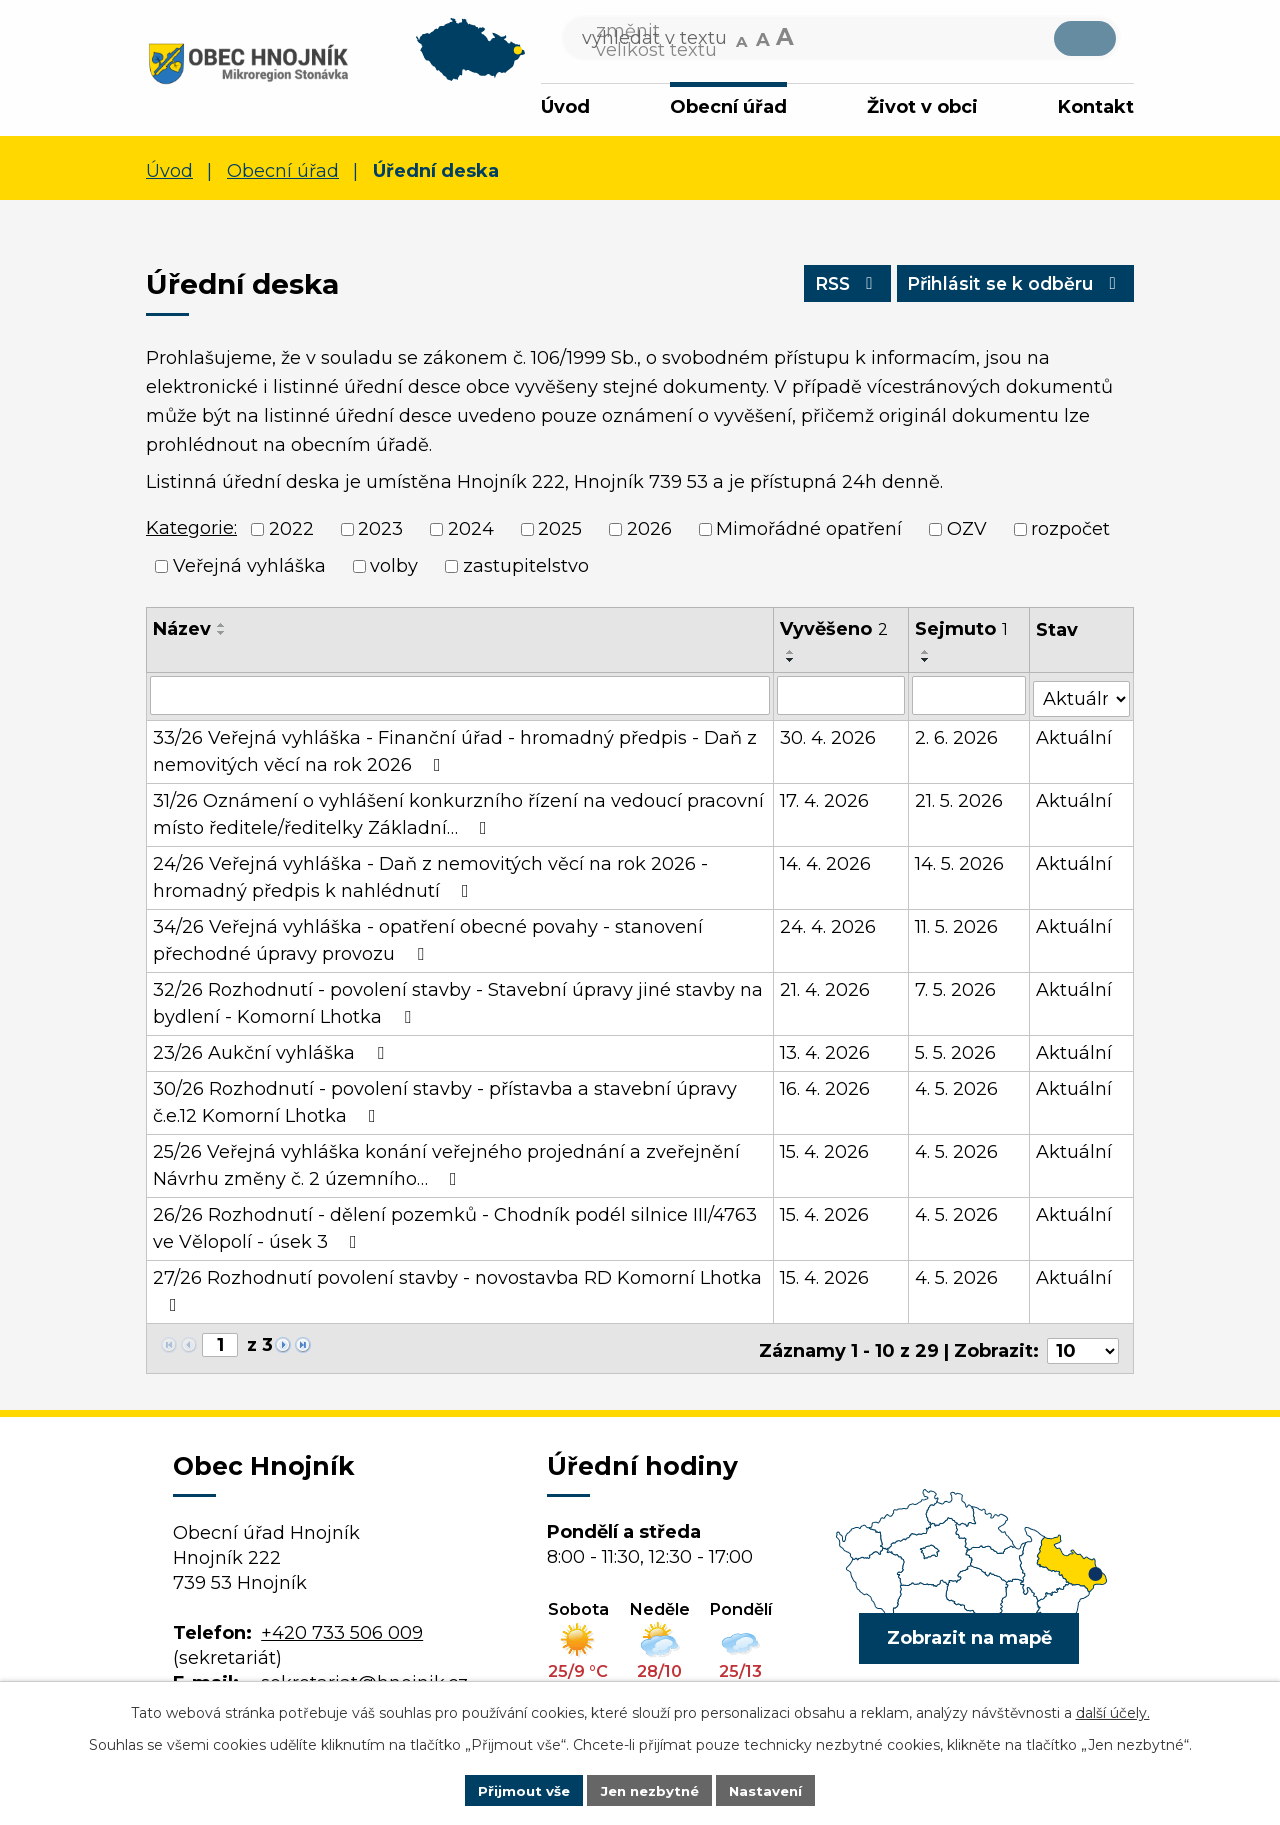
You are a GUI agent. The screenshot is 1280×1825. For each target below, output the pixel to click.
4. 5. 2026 (957, 1089)
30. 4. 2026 (829, 738)
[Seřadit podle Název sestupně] (222, 636)
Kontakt (1096, 107)
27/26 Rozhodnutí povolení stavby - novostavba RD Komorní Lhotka (457, 1290)
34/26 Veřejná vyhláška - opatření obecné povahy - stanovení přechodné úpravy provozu (428, 940)
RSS (831, 291)
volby (394, 569)
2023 (380, 533)
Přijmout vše (518, 1789)
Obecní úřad (728, 107)
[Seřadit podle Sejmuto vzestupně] (927, 655)
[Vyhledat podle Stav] (1081, 696)
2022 (291, 533)
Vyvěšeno (835, 632)
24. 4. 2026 (829, 927)
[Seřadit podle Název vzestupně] (222, 628)
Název (182, 632)
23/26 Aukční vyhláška (272, 1053)
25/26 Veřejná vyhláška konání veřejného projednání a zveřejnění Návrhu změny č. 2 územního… (446, 1165)
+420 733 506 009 (342, 1628)
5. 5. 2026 (956, 1053)
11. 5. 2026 (957, 927)
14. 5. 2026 (960, 864)
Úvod (565, 107)
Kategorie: (191, 532)
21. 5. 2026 (960, 801)
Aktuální (1074, 738)
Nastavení (772, 1789)
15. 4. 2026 (825, 1152)
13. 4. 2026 (826, 1053)
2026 (649, 533)
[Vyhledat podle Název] (460, 698)
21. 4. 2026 (826, 990)
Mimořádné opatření (809, 533)
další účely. (1113, 1711)
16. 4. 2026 (826, 1089)
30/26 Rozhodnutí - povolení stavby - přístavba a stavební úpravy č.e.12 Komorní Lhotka (445, 1102)
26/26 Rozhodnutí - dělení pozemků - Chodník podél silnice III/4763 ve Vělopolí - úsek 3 (455, 1228)
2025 (560, 533)
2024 (471, 533)
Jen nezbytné (649, 1789)
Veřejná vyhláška (249, 569)
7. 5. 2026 (956, 990)
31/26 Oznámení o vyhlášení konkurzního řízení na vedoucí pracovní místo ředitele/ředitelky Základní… (458, 814)
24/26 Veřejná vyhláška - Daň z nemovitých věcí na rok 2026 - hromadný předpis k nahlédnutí (430, 877)
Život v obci (922, 107)
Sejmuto (962, 632)
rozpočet (1070, 533)
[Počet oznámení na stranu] (1083, 1346)
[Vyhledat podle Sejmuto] (969, 698)
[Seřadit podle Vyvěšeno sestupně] (792, 663)
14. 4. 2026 (826, 864)
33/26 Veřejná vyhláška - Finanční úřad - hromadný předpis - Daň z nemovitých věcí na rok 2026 (455, 751)
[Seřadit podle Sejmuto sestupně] (927, 663)
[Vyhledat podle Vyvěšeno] (842, 698)
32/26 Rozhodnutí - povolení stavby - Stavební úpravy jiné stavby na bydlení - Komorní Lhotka (458, 1003)
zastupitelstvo (526, 569)
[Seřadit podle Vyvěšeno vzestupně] (792, 655)
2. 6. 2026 (957, 738)
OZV (967, 533)
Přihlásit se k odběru (1010, 291)
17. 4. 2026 (825, 801)
